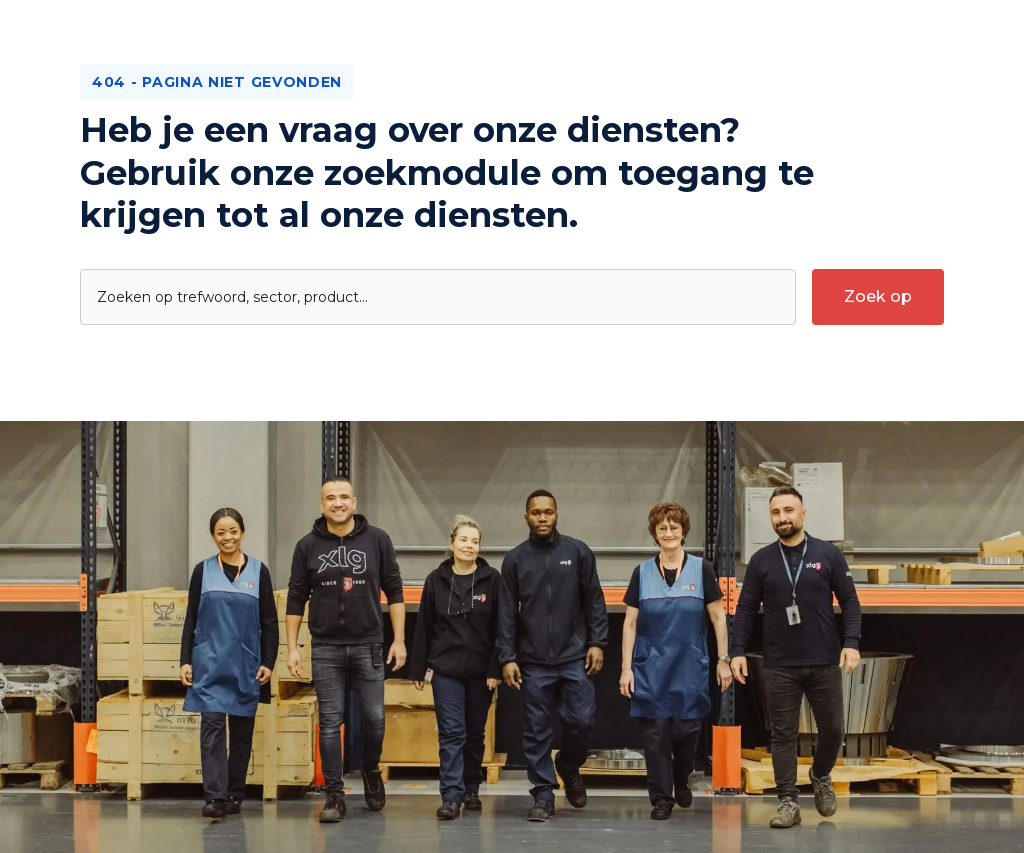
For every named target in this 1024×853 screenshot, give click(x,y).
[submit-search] (878, 297)
